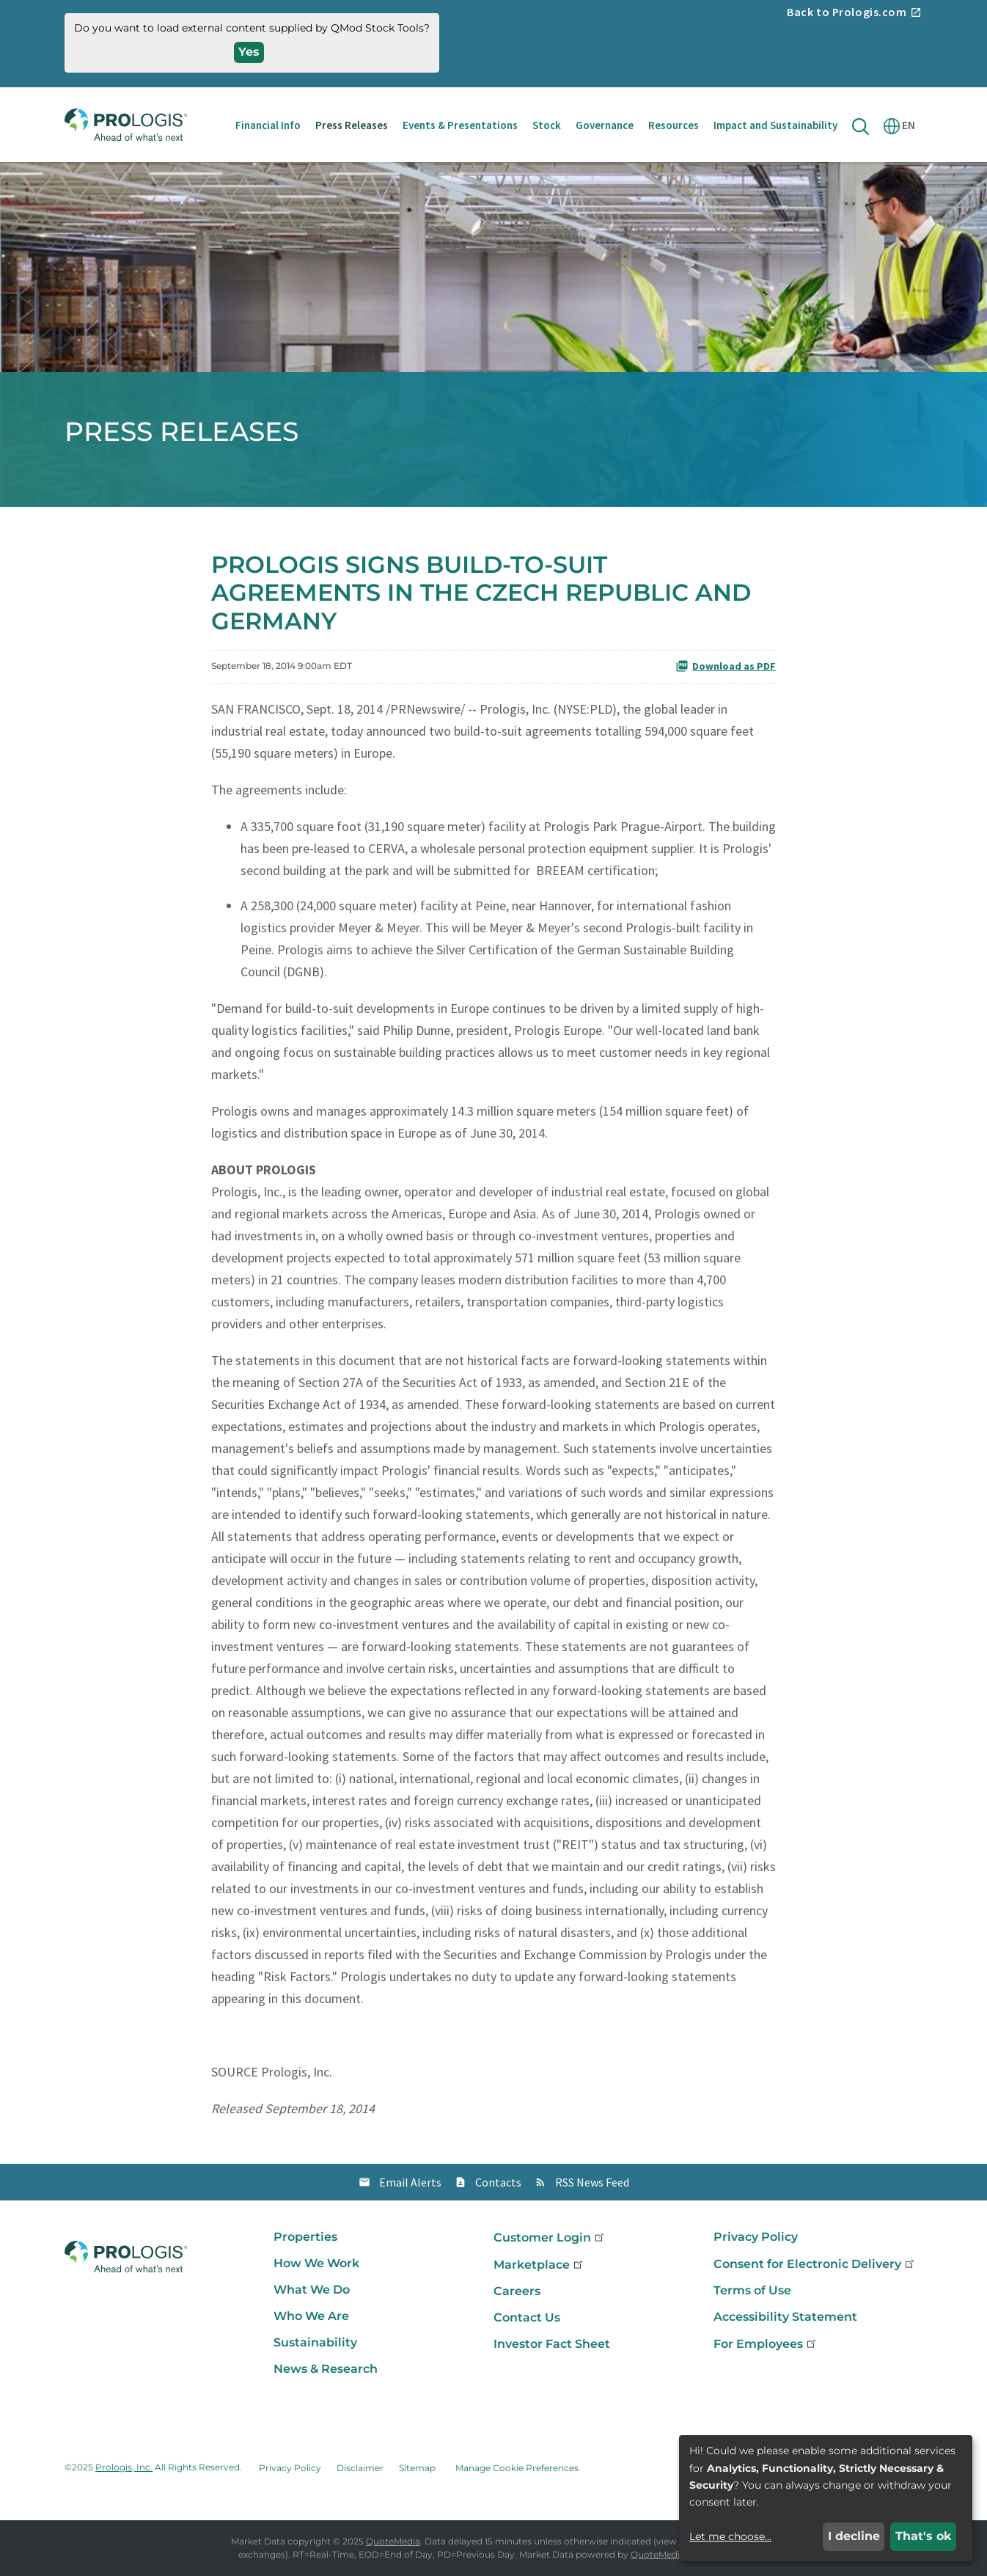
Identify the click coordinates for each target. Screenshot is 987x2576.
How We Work (316, 2263)
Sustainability (315, 2342)
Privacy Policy (755, 2237)
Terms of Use (752, 2290)
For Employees (765, 2344)
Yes (249, 52)
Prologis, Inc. (124, 2467)
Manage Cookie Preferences (517, 2467)
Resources (673, 125)
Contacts (498, 2182)
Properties (305, 2237)
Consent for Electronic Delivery (815, 2264)
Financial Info (268, 125)
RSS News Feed (592, 2182)
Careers (516, 2291)
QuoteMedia (393, 2541)
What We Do (312, 2290)
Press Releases (351, 125)
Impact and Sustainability (775, 125)
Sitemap (417, 2467)
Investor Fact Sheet (551, 2344)
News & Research (326, 2369)
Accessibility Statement (785, 2317)
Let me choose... (730, 2536)
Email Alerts (410, 2182)
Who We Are (311, 2316)
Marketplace (539, 2265)
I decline (854, 2536)
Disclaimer (360, 2467)
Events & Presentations (460, 125)
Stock (546, 125)
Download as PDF (725, 666)
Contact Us (526, 2317)
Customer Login (549, 2237)
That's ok (923, 2536)
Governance (605, 125)
